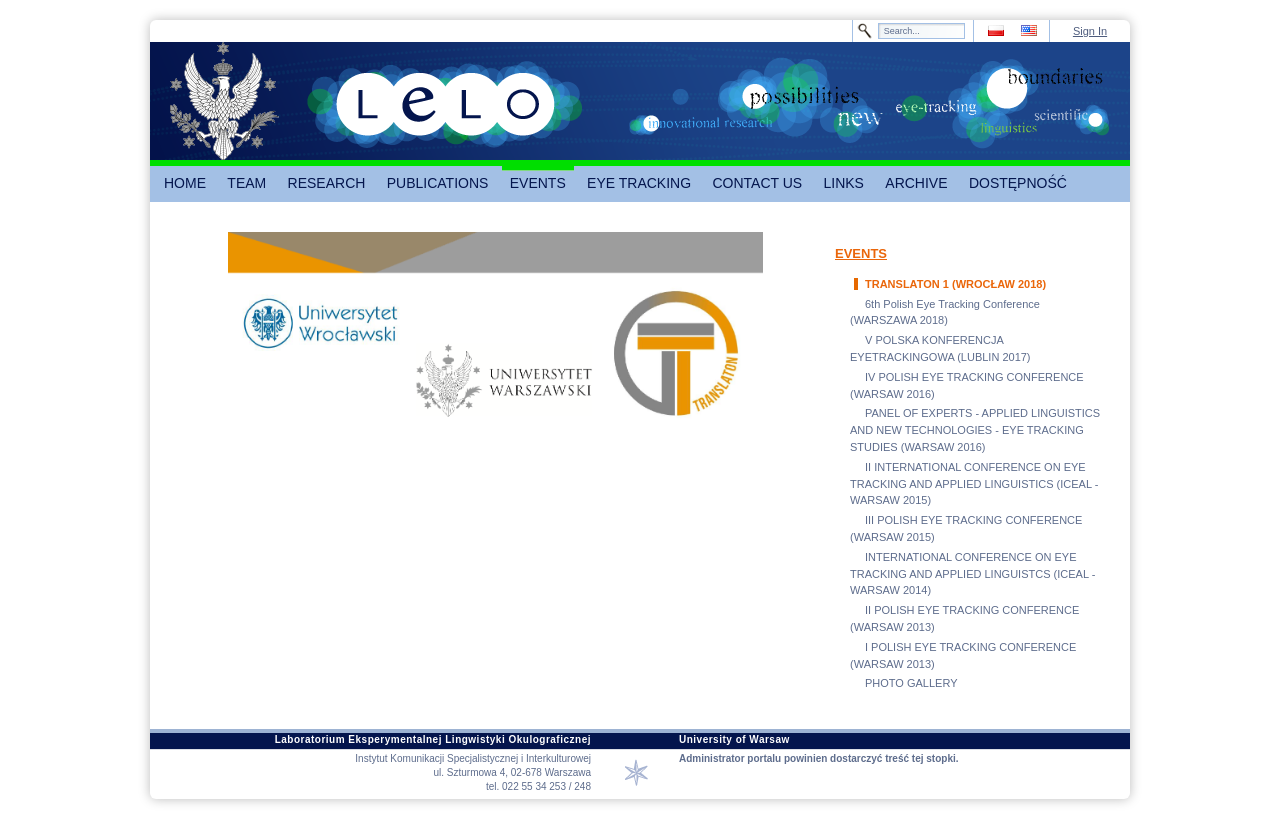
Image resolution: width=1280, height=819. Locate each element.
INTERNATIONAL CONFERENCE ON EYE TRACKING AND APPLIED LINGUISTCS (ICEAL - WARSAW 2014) (972, 574)
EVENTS (861, 253)
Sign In (1090, 31)
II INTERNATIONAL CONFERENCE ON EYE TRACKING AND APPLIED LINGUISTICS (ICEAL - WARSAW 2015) (974, 484)
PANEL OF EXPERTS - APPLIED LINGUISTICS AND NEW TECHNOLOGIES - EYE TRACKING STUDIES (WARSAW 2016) (975, 430)
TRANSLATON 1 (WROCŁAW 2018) (955, 284)
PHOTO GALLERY (911, 683)
